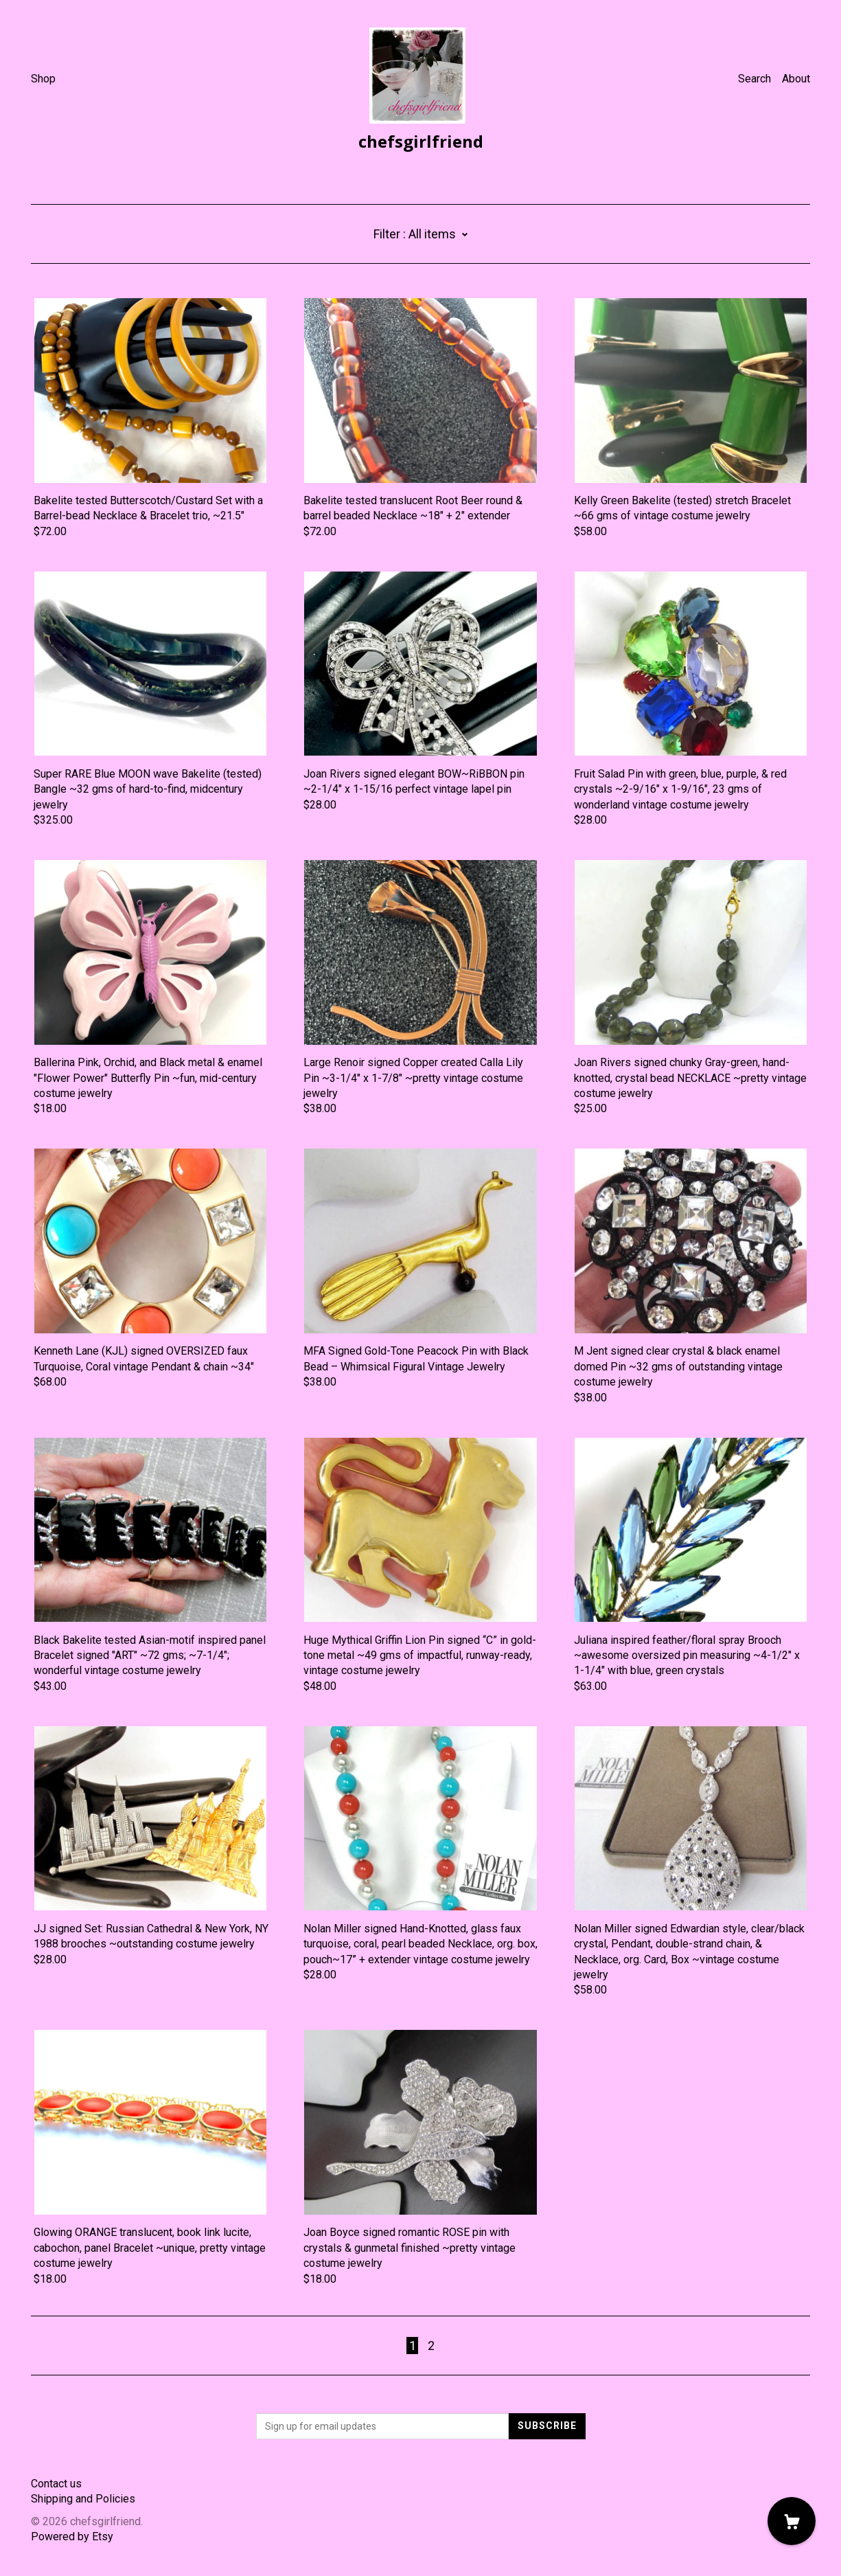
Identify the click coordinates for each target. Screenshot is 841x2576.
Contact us (56, 2483)
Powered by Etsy (72, 2536)
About (796, 78)
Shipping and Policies (83, 2498)
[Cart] (792, 2521)
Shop (43, 78)
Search (754, 78)
